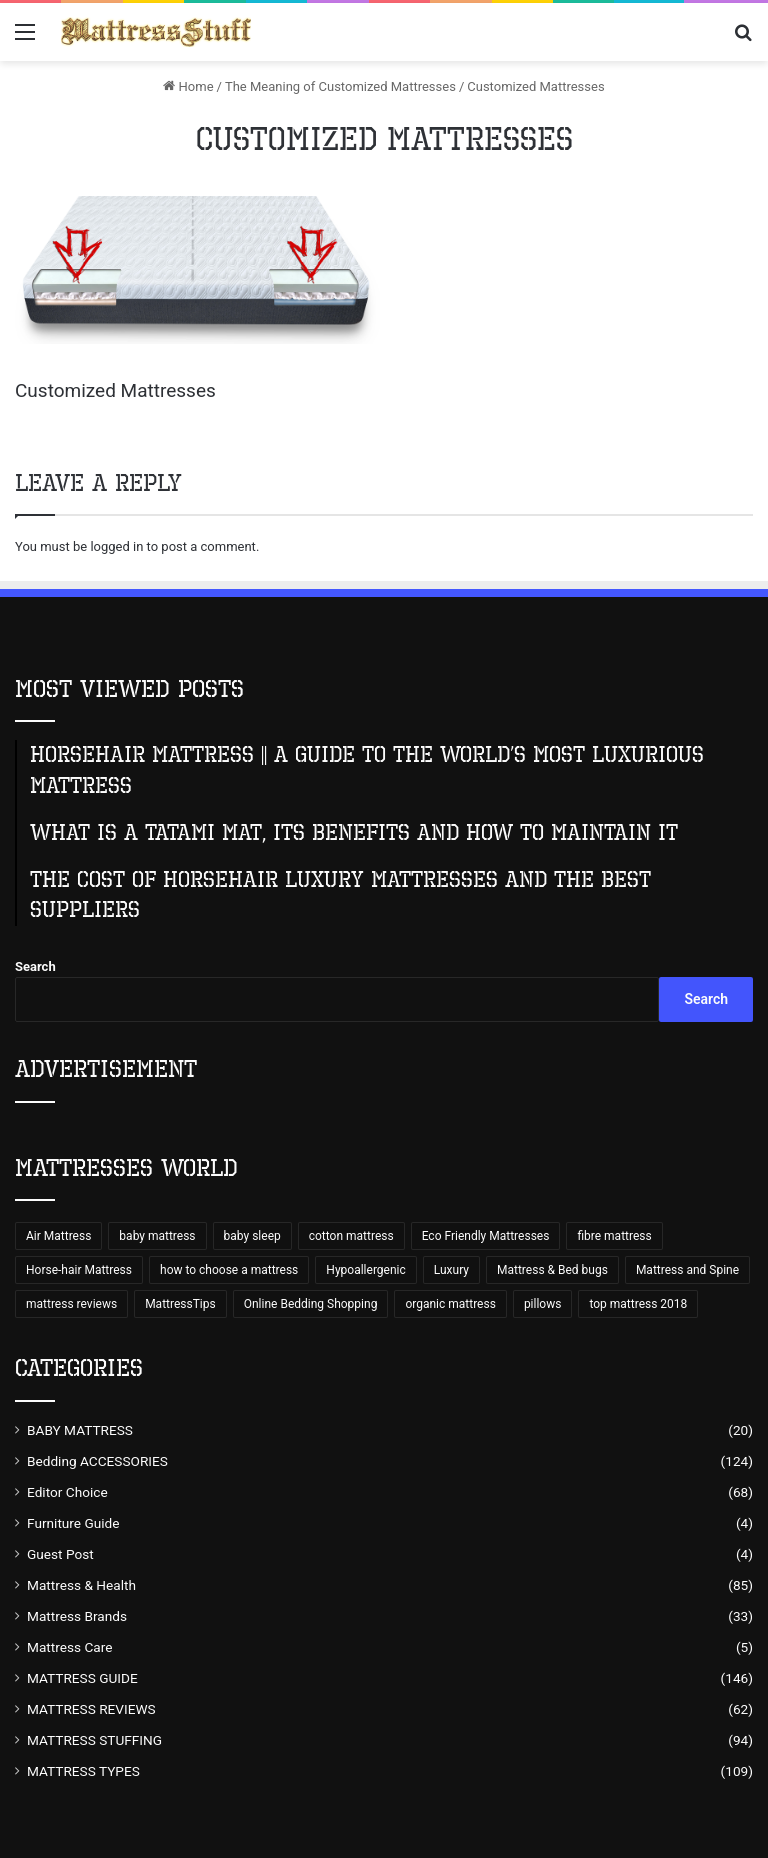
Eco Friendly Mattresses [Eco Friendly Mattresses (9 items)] (486, 1236)
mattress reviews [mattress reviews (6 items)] (71, 1304)
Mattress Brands (77, 1616)
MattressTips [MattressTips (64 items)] (180, 1304)
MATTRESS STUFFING (94, 1740)
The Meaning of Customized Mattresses (340, 86)
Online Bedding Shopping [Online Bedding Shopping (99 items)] (311, 1304)
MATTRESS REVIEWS (91, 1709)
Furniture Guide (73, 1523)
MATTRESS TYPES (83, 1771)
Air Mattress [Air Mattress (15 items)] (58, 1236)
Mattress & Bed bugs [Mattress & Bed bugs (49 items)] (552, 1270)
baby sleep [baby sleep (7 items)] (252, 1236)
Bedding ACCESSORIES (97, 1461)
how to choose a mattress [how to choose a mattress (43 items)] (229, 1270)
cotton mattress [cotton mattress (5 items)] (351, 1236)
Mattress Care (69, 1647)
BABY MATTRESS (80, 1430)
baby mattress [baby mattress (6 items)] (157, 1236)
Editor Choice (67, 1492)
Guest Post (60, 1554)
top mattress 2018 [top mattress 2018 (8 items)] (638, 1304)
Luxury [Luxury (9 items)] (451, 1270)
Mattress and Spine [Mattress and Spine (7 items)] (687, 1270)
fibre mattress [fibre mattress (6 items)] (614, 1236)
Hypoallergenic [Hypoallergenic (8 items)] (365, 1270)
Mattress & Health (81, 1585)
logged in (116, 546)
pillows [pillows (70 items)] (543, 1304)
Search (35, 966)
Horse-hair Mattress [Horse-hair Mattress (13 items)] (79, 1270)
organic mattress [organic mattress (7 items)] (450, 1304)
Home (188, 86)
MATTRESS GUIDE (82, 1678)
